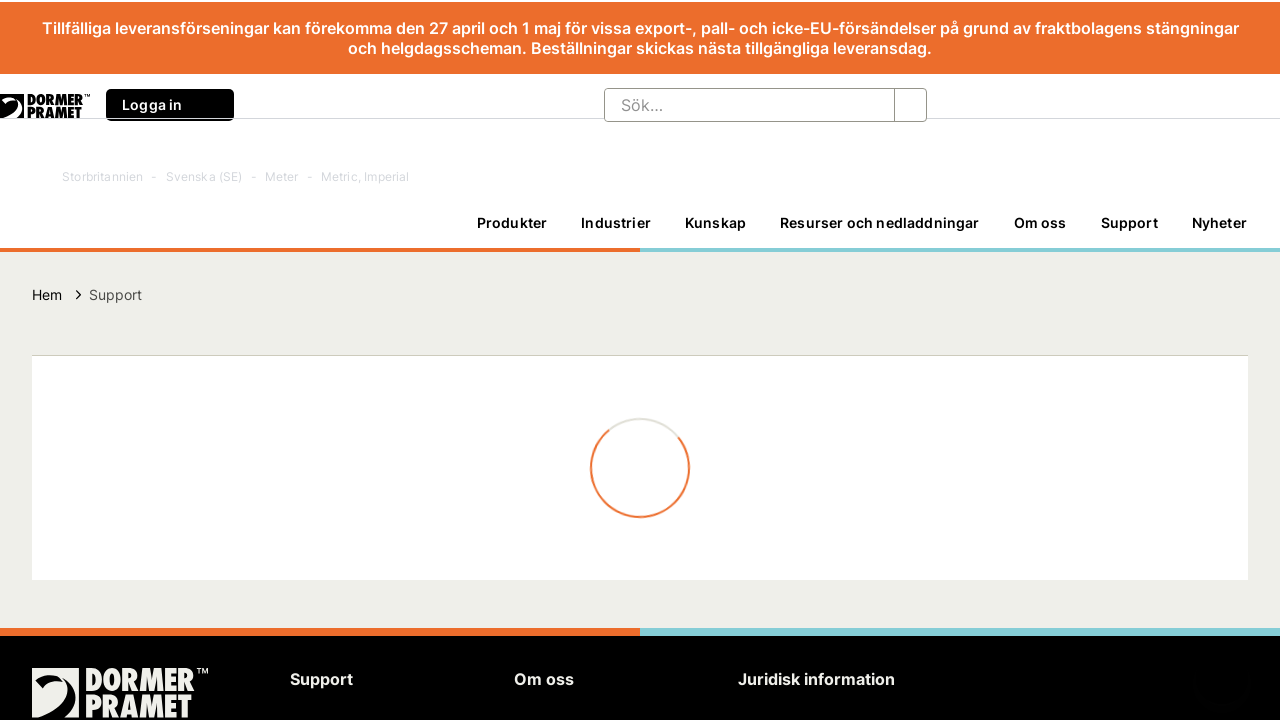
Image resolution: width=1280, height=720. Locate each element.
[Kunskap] (715, 223)
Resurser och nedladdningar (879, 222)
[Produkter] (512, 223)
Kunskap (715, 222)
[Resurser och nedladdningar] (879, 223)
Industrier (616, 222)
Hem (47, 294)
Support (1129, 222)
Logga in (170, 105)
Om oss (1040, 222)
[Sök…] (733, 105)
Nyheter (1219, 222)
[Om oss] (1040, 223)
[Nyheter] (1219, 223)
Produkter (512, 222)
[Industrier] (616, 223)
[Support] (1129, 223)
